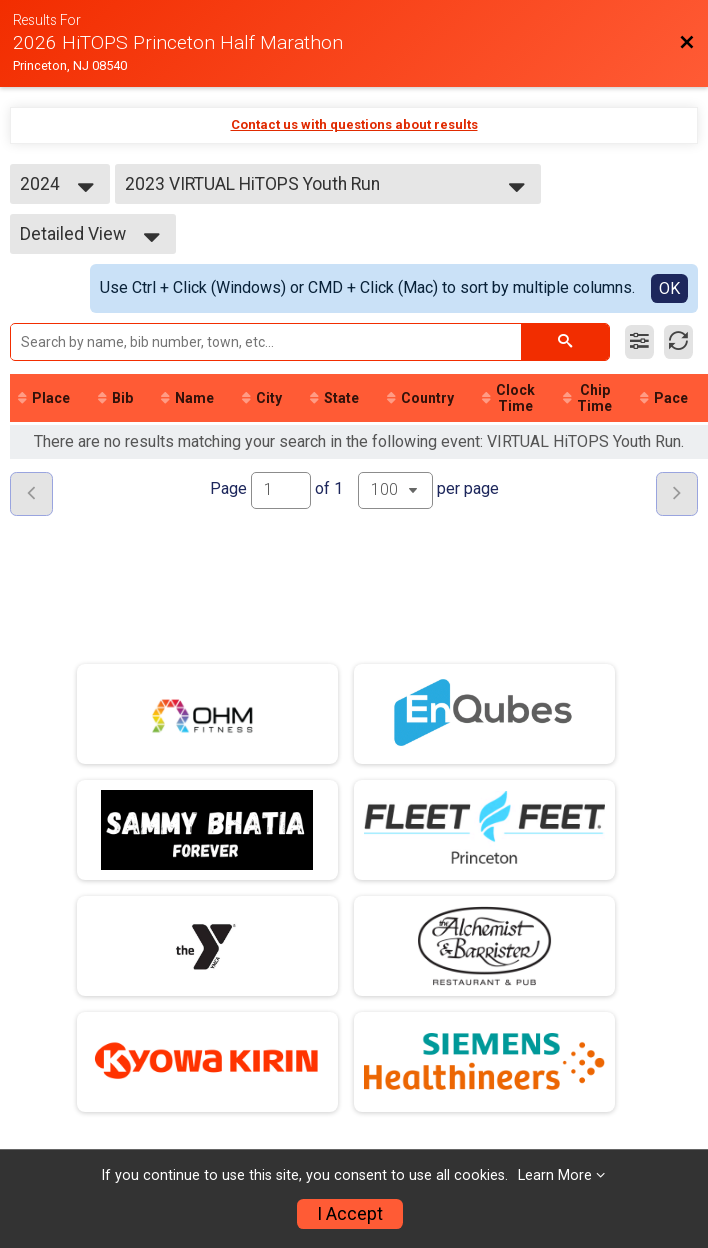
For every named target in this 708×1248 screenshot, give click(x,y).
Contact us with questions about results (354, 124)
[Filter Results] (639, 342)
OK (669, 288)
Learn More (555, 1175)
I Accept (350, 1214)
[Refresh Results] (678, 342)
